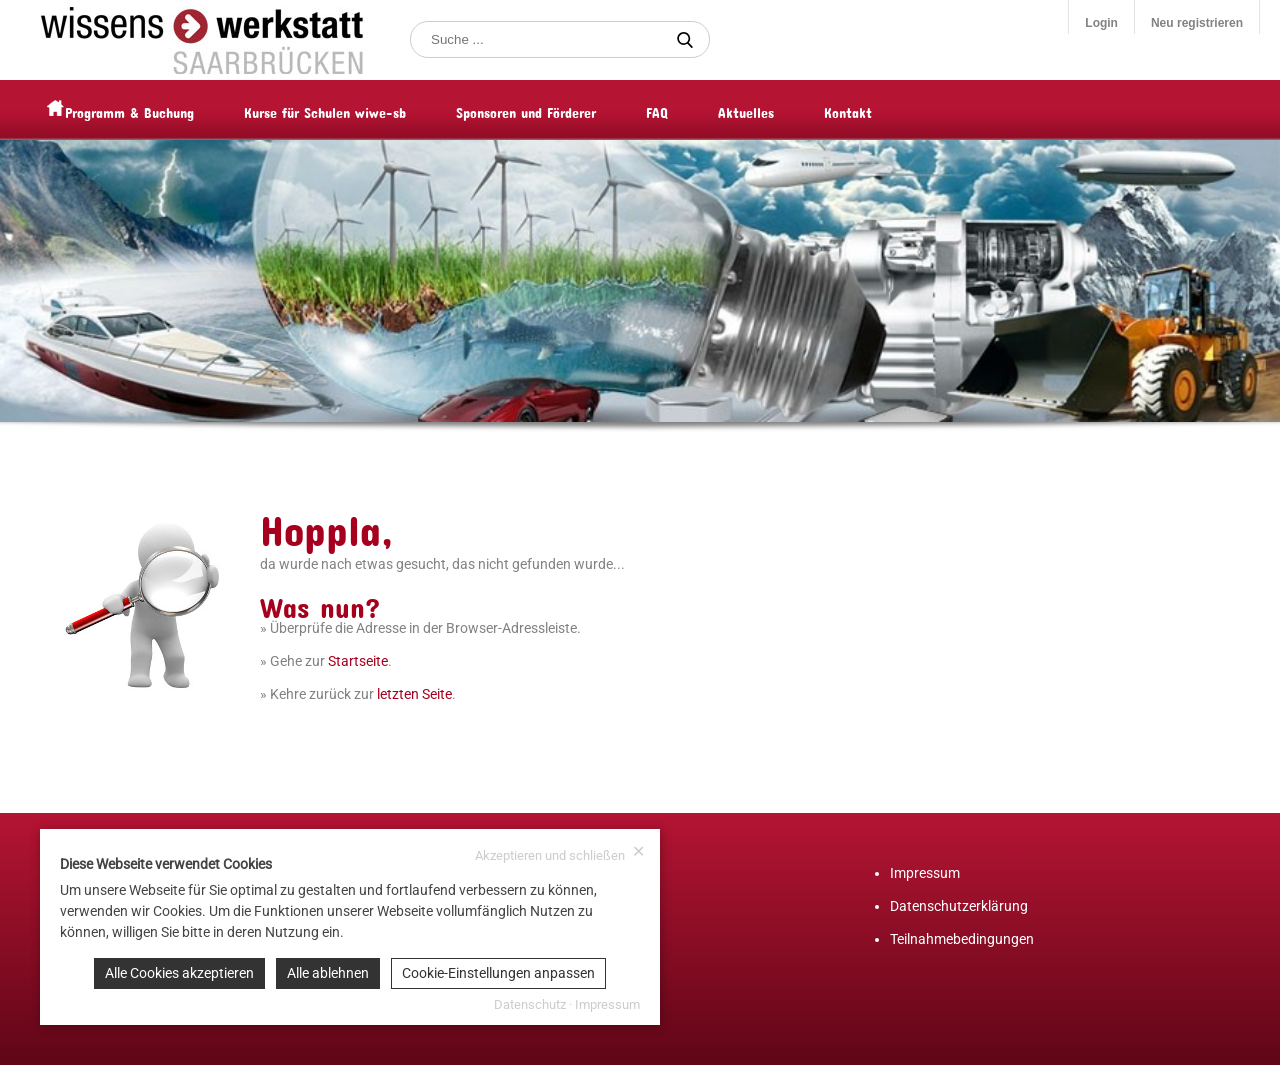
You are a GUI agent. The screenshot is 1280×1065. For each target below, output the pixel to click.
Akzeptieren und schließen (560, 853)
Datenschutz (530, 1004)
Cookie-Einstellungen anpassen (498, 973)
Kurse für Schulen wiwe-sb (365, 109)
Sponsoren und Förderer (566, 109)
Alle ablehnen (328, 973)
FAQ (697, 109)
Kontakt (888, 109)
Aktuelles (786, 109)
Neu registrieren (1197, 23)
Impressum (925, 873)
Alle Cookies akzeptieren (179, 973)
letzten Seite (414, 694)
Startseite (358, 661)
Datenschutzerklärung (959, 906)
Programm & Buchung (169, 109)
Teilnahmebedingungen (962, 939)
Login (1101, 23)
